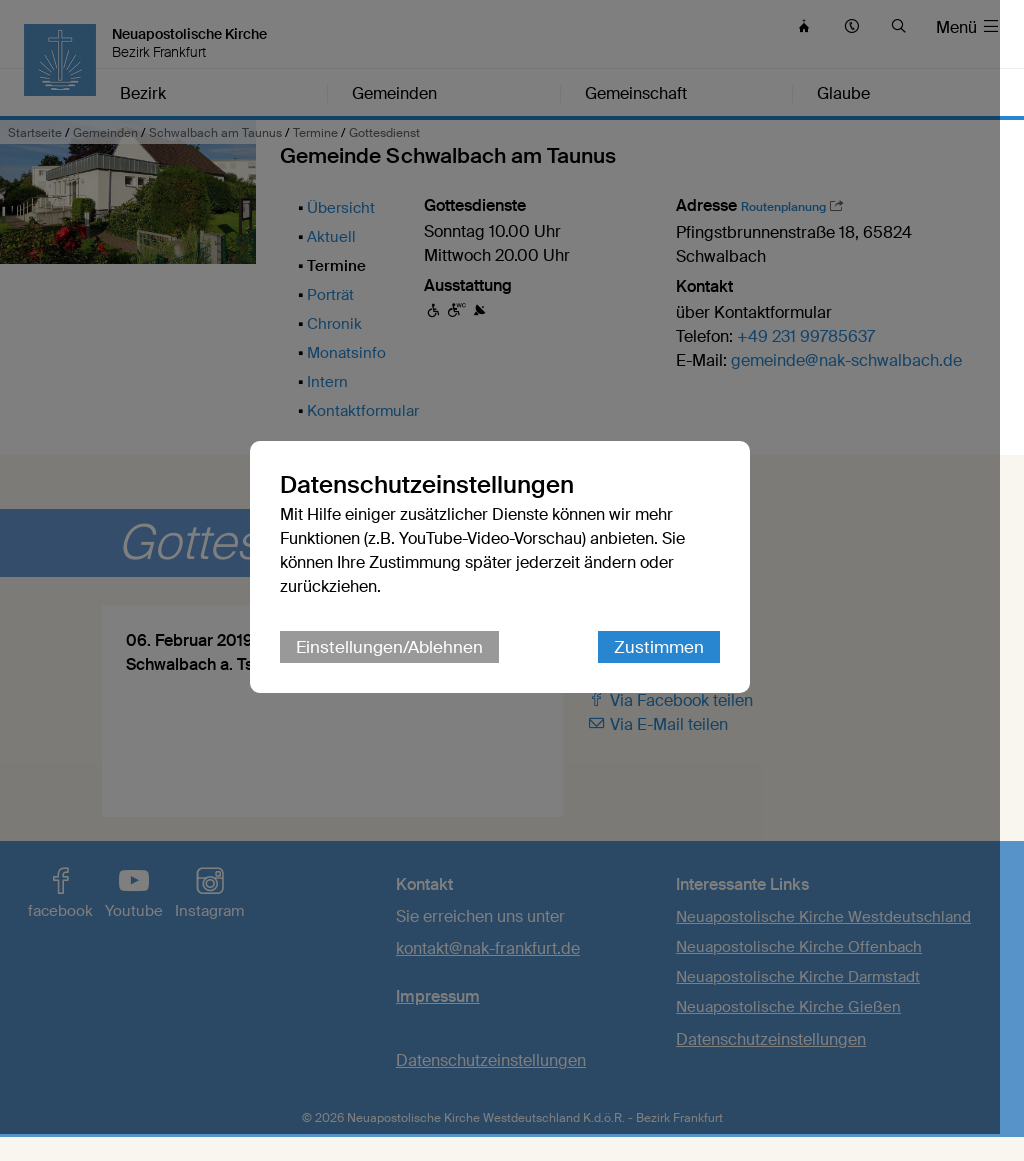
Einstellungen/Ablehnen (401, 661)
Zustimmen (671, 661)
